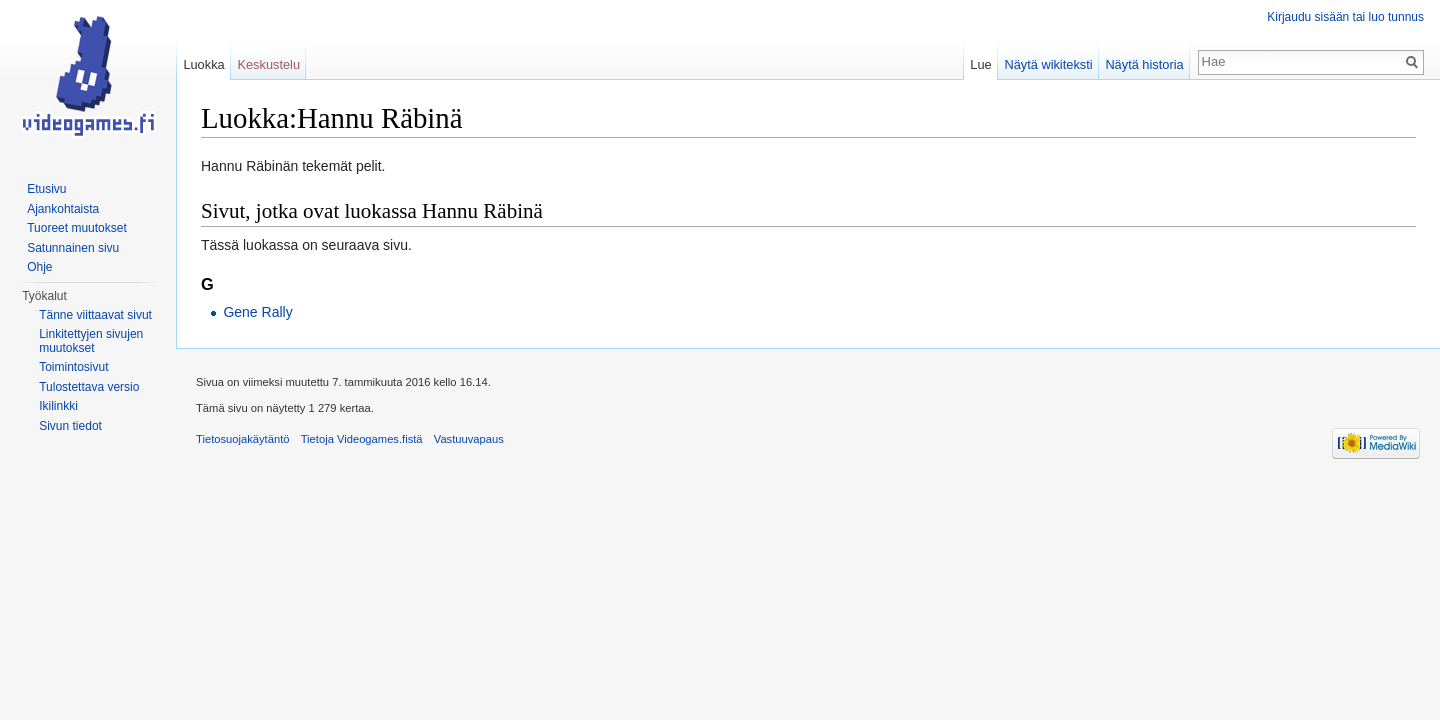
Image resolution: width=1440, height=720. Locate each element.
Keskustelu (268, 64)
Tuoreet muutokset (77, 228)
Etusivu (46, 189)
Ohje (39, 267)
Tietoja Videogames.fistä (362, 439)
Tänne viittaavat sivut (95, 315)
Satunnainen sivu (73, 248)
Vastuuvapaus (469, 439)
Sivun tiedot (70, 426)
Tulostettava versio (89, 387)
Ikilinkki (58, 406)
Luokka (203, 64)
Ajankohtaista (63, 209)
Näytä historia (1144, 64)
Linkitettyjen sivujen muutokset (91, 341)
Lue (980, 64)
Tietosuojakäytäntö (243, 439)
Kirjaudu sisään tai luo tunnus (1345, 17)
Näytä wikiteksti (1048, 64)
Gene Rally (257, 312)
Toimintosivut (73, 367)
